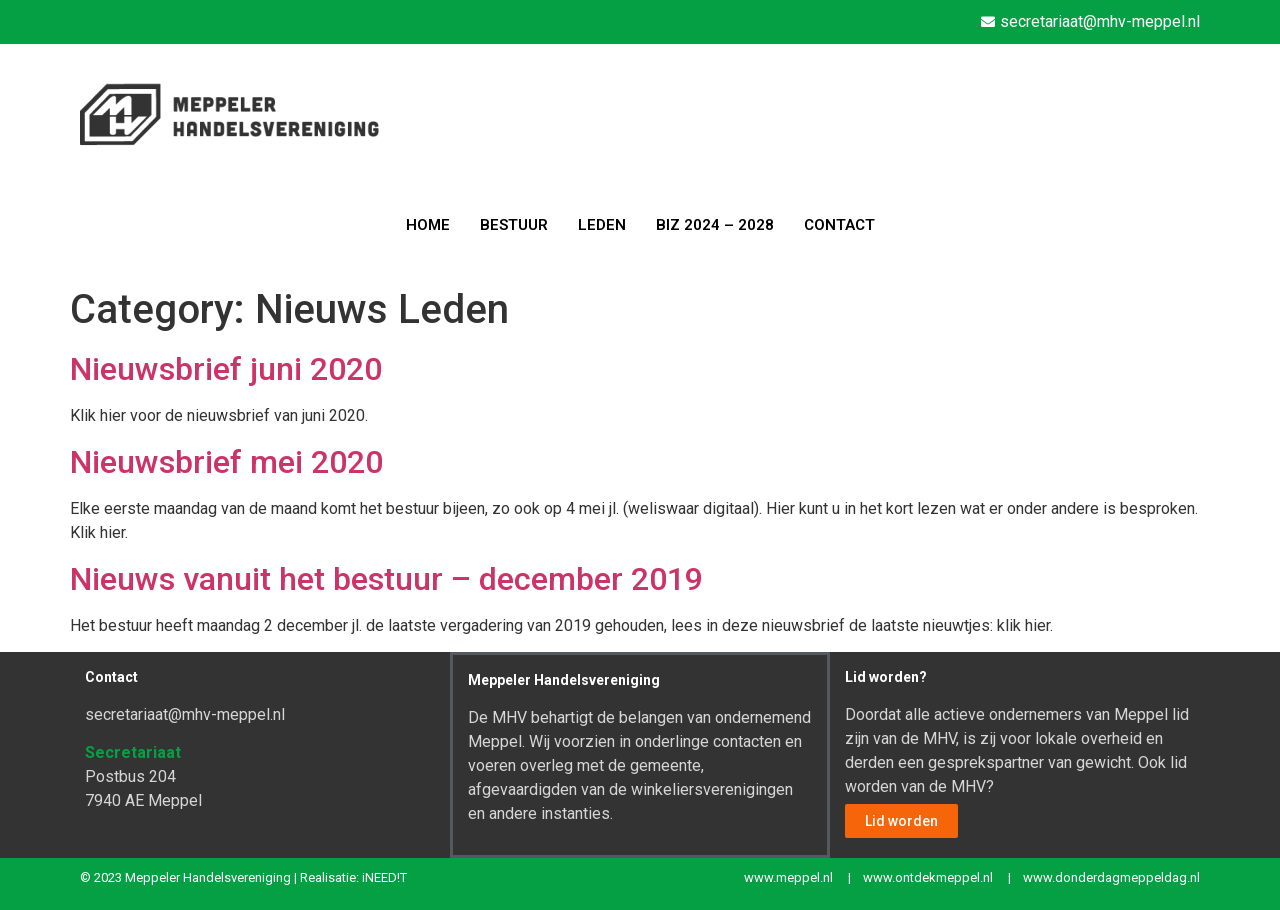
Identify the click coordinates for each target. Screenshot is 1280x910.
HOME (428, 225)
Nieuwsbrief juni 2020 (226, 369)
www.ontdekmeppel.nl (928, 877)
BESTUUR (514, 225)
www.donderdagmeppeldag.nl (1111, 877)
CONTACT (839, 225)
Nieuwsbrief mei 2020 (226, 462)
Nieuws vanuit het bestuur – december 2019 (386, 579)
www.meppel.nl (788, 877)
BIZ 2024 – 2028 (715, 225)
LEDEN (602, 225)
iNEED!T (384, 877)
